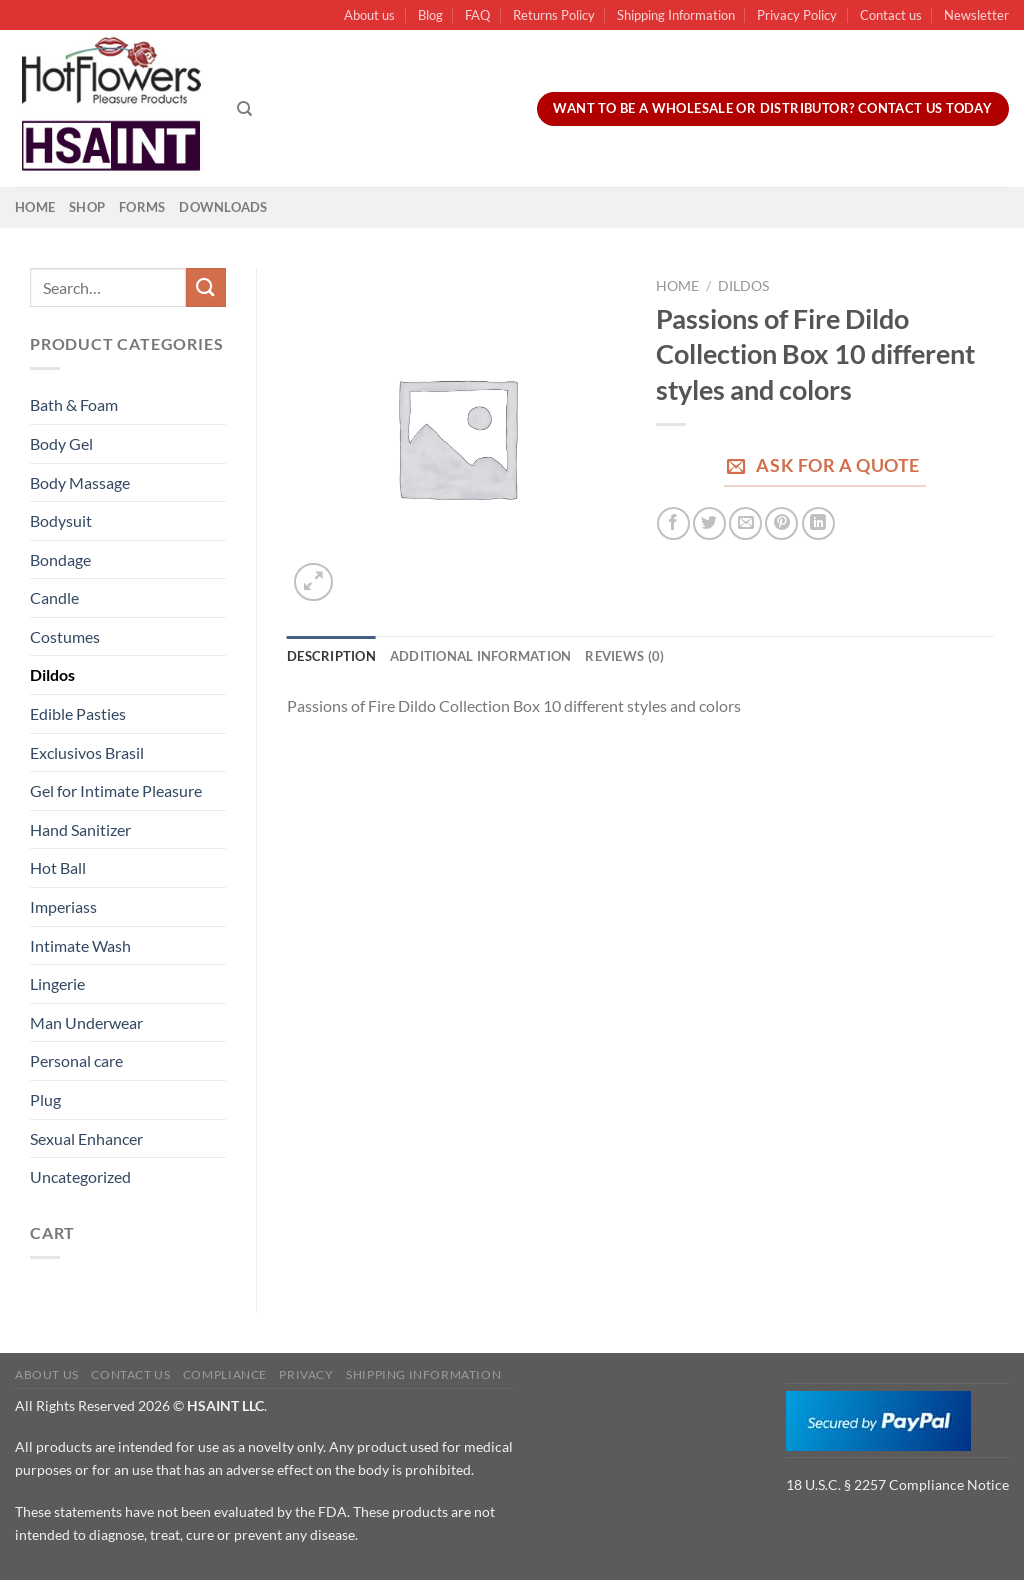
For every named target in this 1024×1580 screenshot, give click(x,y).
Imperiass (63, 906)
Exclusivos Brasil (87, 752)
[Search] (244, 109)
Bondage (60, 559)
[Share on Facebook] (673, 523)
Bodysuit (61, 520)
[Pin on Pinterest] (781, 523)
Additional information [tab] (481, 656)
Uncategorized (80, 1176)
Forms (142, 207)
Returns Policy (554, 15)
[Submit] (206, 287)
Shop (87, 207)
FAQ (477, 15)
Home (35, 207)
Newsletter (976, 15)
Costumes (65, 636)
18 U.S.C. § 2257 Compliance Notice (897, 1484)
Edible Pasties (78, 713)
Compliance (225, 1374)
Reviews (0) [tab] (624, 656)
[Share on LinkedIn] (818, 523)
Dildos (52, 674)
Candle (54, 597)
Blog (430, 15)
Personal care (76, 1060)
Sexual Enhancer (86, 1138)
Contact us (891, 15)
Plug (45, 1099)
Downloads (223, 207)
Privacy (306, 1374)
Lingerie (57, 983)
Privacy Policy (797, 15)
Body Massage (80, 482)
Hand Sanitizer (80, 829)
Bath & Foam (74, 404)
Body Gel (61, 443)
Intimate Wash (80, 945)
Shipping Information (676, 15)
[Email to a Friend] (745, 523)
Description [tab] (331, 656)
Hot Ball (58, 867)
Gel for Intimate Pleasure (116, 790)
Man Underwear (86, 1022)
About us (369, 15)
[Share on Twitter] (709, 523)
